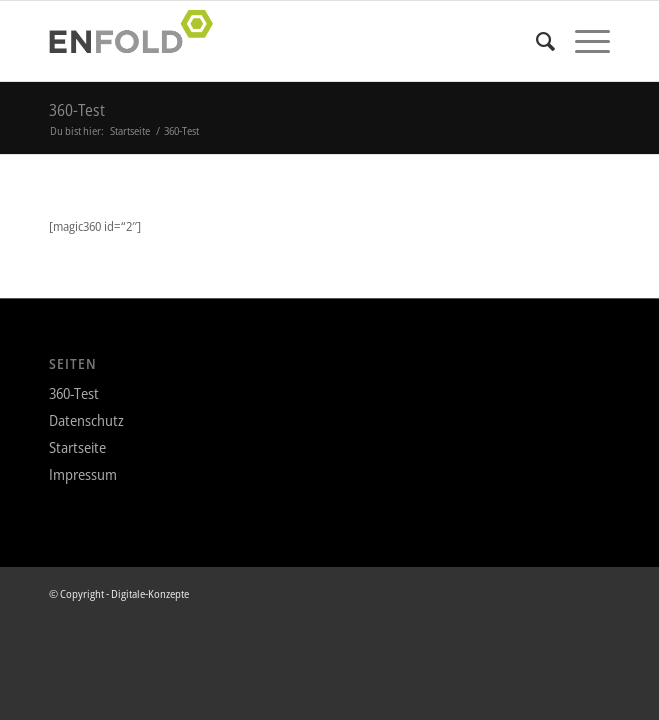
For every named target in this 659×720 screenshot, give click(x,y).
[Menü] (582, 41)
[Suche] (535, 41)
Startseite (77, 447)
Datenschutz (86, 420)
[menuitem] (535, 41)
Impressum (83, 474)
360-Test (77, 110)
